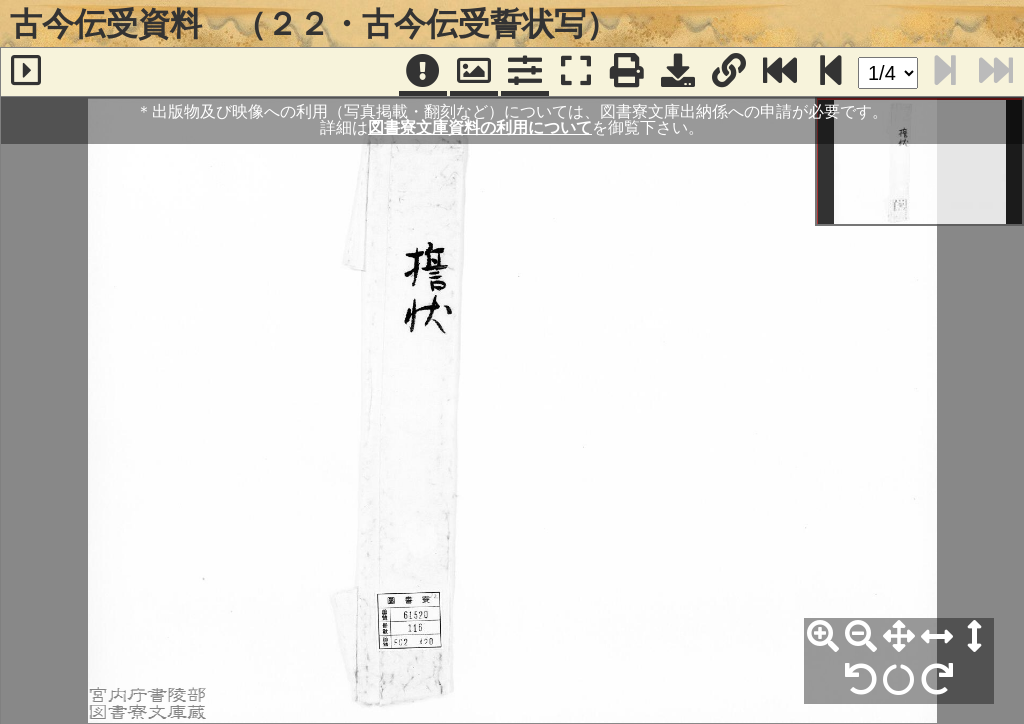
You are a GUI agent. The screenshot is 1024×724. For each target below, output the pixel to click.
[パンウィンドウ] (474, 72)
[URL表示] (729, 72)
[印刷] (627, 72)
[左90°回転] (861, 680)
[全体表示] (899, 637)
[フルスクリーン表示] (576, 72)
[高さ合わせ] (975, 637)
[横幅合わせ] (937, 637)
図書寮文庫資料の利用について (480, 127)
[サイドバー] (26, 72)
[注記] (423, 72)
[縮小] (861, 637)
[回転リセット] (899, 680)
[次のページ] (831, 72)
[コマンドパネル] (525, 72)
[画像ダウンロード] (678, 72)
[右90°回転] (937, 680)
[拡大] (823, 637)
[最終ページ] (780, 72)
